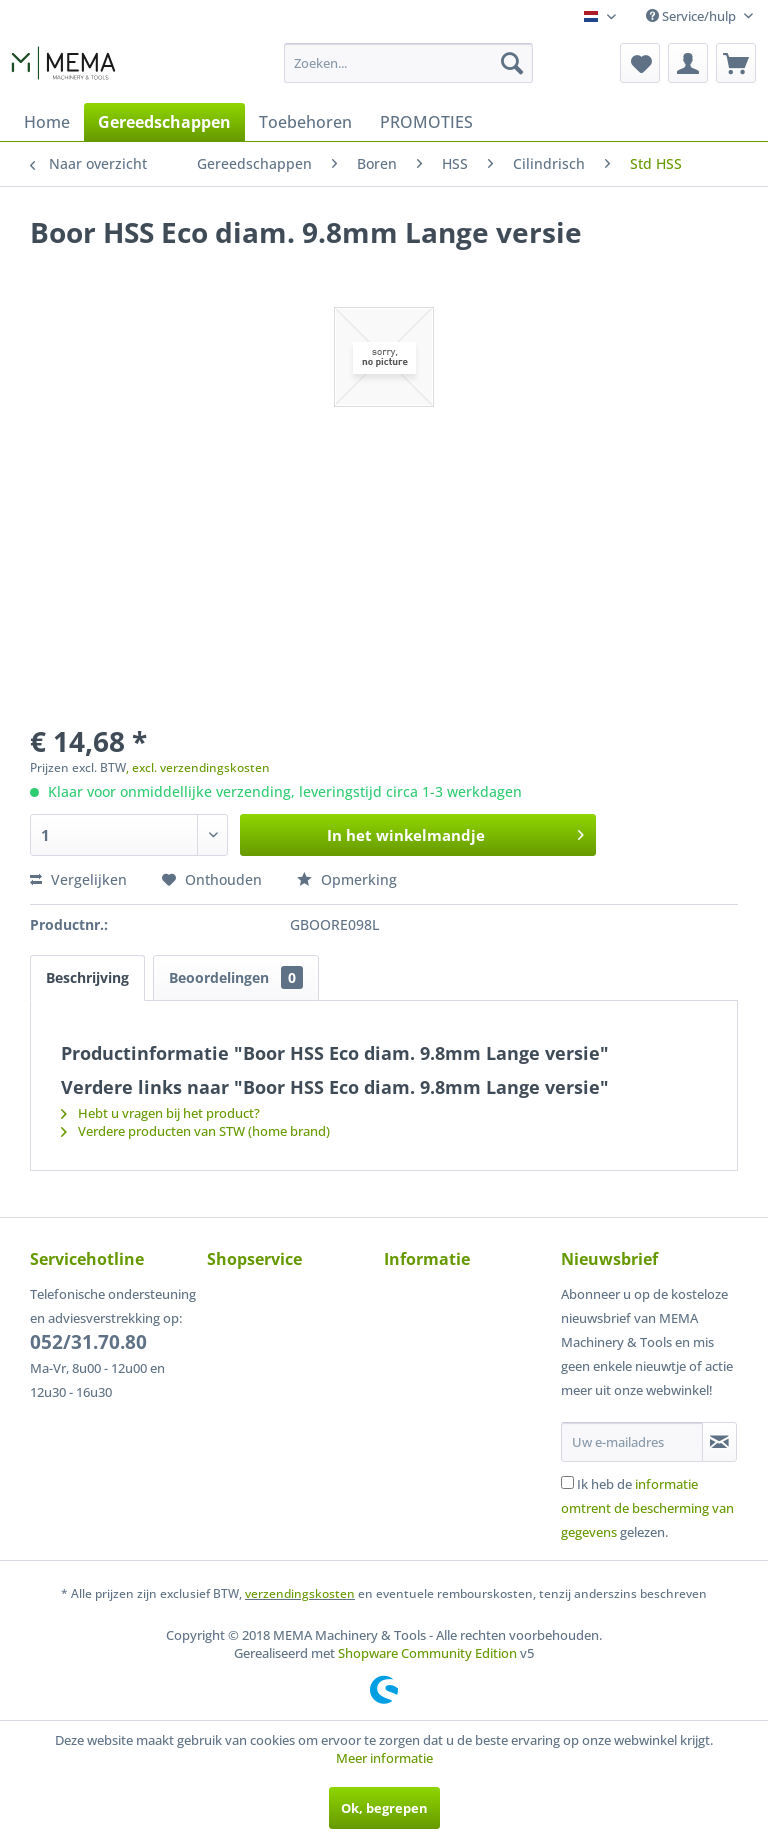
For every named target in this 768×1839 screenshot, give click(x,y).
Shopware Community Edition (427, 1653)
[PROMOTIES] (426, 122)
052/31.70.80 (88, 1342)
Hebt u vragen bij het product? (160, 1113)
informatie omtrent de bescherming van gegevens (647, 1508)
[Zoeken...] (409, 63)
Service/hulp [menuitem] (692, 16)
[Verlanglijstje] (640, 63)
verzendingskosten (300, 1593)
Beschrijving (87, 977)
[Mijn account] (688, 63)
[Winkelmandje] (736, 63)
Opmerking (347, 879)
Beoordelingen (236, 977)
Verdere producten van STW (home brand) (195, 1131)
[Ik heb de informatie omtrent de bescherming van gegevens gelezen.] (567, 1482)
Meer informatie (384, 1758)
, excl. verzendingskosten (198, 767)
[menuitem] (409, 63)
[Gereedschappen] (164, 122)
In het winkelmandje (455, 832)
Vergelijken (78, 879)
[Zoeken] (512, 63)
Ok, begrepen (384, 1808)
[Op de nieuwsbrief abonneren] (719, 1442)
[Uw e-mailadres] (632, 1442)
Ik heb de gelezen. (647, 1508)
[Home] (47, 122)
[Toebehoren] (305, 122)
